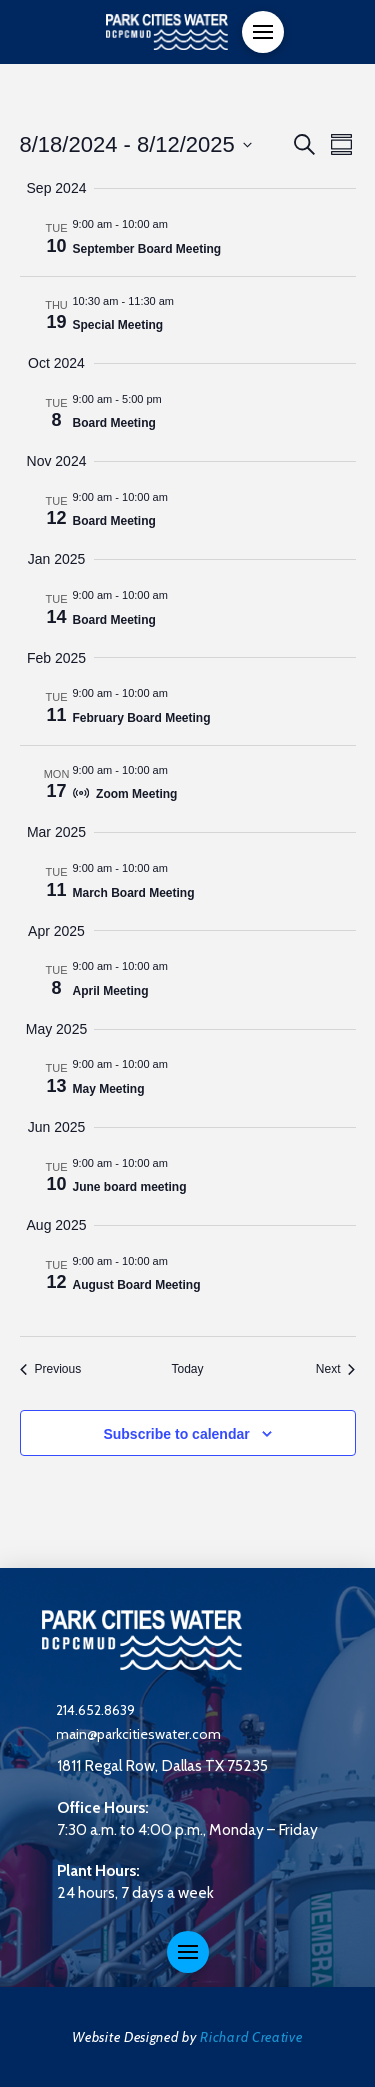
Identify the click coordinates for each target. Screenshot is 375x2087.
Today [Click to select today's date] (187, 1369)
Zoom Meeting (136, 794)
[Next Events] (336, 1369)
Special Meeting (118, 325)
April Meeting (111, 991)
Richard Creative (251, 2037)
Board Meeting (114, 423)
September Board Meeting (147, 249)
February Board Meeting (142, 718)
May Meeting (109, 1089)
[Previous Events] (51, 1369)
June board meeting (130, 1187)
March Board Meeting (134, 893)
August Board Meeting (137, 1285)
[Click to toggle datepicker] (136, 144)
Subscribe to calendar (176, 1434)
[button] (263, 32)
